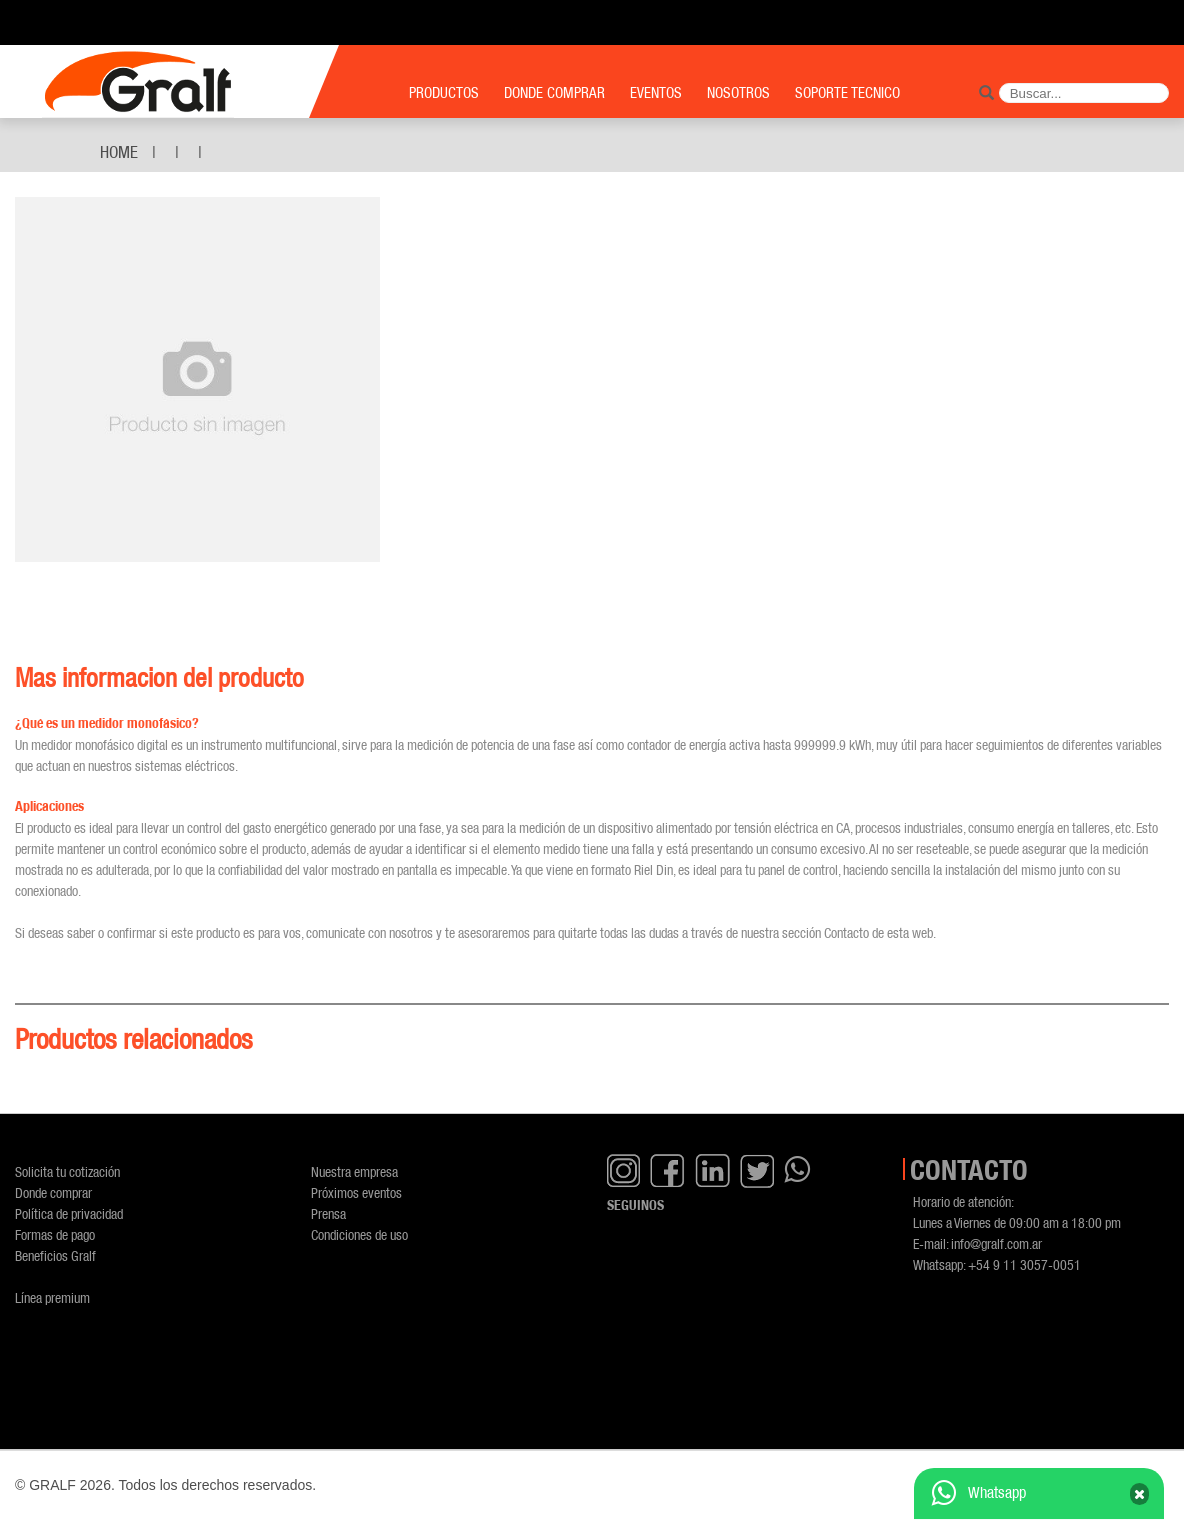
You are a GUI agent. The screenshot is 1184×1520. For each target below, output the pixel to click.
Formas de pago (55, 1234)
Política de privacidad (69, 1213)
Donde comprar (53, 1192)
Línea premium (52, 1297)
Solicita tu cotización (67, 1171)
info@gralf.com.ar (996, 1243)
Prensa (328, 1213)
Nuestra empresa (354, 1171)
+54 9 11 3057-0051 (1024, 1264)
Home (119, 152)
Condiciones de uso (359, 1234)
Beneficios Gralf (55, 1255)
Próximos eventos (356, 1192)
